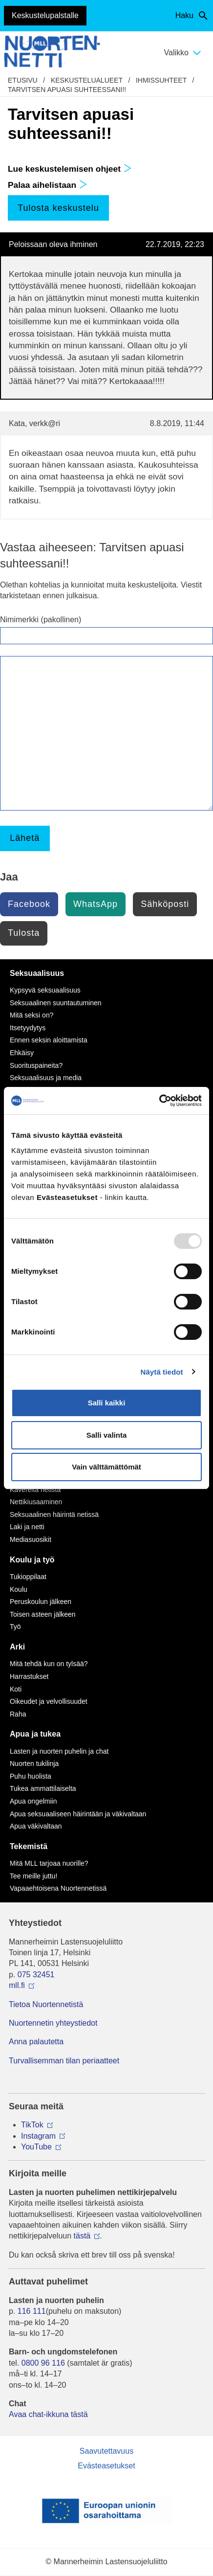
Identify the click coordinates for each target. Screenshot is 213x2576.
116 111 (32, 2311)
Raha (18, 1714)
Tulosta (24, 933)
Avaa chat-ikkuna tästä (48, 2414)
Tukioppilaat (28, 1577)
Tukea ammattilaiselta (43, 1788)
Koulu (18, 1589)
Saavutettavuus (106, 2451)
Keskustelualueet (87, 80)
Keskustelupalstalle (45, 15)
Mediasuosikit (30, 1539)
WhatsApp (95, 904)
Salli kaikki (107, 1403)
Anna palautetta (36, 2041)
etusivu (23, 80)
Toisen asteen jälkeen (43, 1614)
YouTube (36, 2147)
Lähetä (25, 838)
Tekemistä (28, 1846)
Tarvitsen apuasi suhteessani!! (67, 89)
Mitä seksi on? (31, 1015)
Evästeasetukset (106, 2466)
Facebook (29, 904)
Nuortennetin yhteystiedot (53, 2023)
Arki (17, 1647)
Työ (15, 1626)
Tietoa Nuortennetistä (46, 2004)
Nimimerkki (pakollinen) (40, 619)
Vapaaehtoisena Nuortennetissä (58, 1888)
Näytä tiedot (162, 1372)
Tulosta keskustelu (58, 208)
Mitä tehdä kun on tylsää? (49, 1664)
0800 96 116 (43, 2363)
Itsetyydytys (27, 1028)
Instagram (38, 2136)
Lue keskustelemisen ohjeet (69, 169)
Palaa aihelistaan (47, 185)
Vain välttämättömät (106, 1467)
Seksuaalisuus (37, 973)
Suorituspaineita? (36, 1065)
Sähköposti (165, 904)
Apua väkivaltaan (36, 1826)
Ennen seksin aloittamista (48, 1040)
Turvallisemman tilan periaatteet (64, 2060)
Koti (15, 1689)
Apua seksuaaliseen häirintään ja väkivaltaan (78, 1814)
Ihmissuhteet (161, 80)
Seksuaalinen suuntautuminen (56, 1003)
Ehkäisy (22, 1053)
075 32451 (36, 1974)
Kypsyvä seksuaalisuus (45, 990)
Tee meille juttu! (33, 1876)
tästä (82, 2236)
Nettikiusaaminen (36, 1502)
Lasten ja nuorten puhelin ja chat (59, 1751)
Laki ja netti (27, 1527)
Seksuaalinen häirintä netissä (54, 1514)
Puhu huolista (30, 1776)
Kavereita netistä (35, 1489)
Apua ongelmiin (33, 1801)
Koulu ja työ (32, 1560)
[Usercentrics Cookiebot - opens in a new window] (159, 1100)
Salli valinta (106, 1435)
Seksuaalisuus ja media (46, 1078)
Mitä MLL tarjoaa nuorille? (49, 1863)
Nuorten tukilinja (34, 1763)
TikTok (32, 2125)
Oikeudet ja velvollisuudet (48, 1701)
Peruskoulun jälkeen (40, 1601)
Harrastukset (29, 1676)
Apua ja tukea (35, 1734)
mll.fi (17, 1985)
